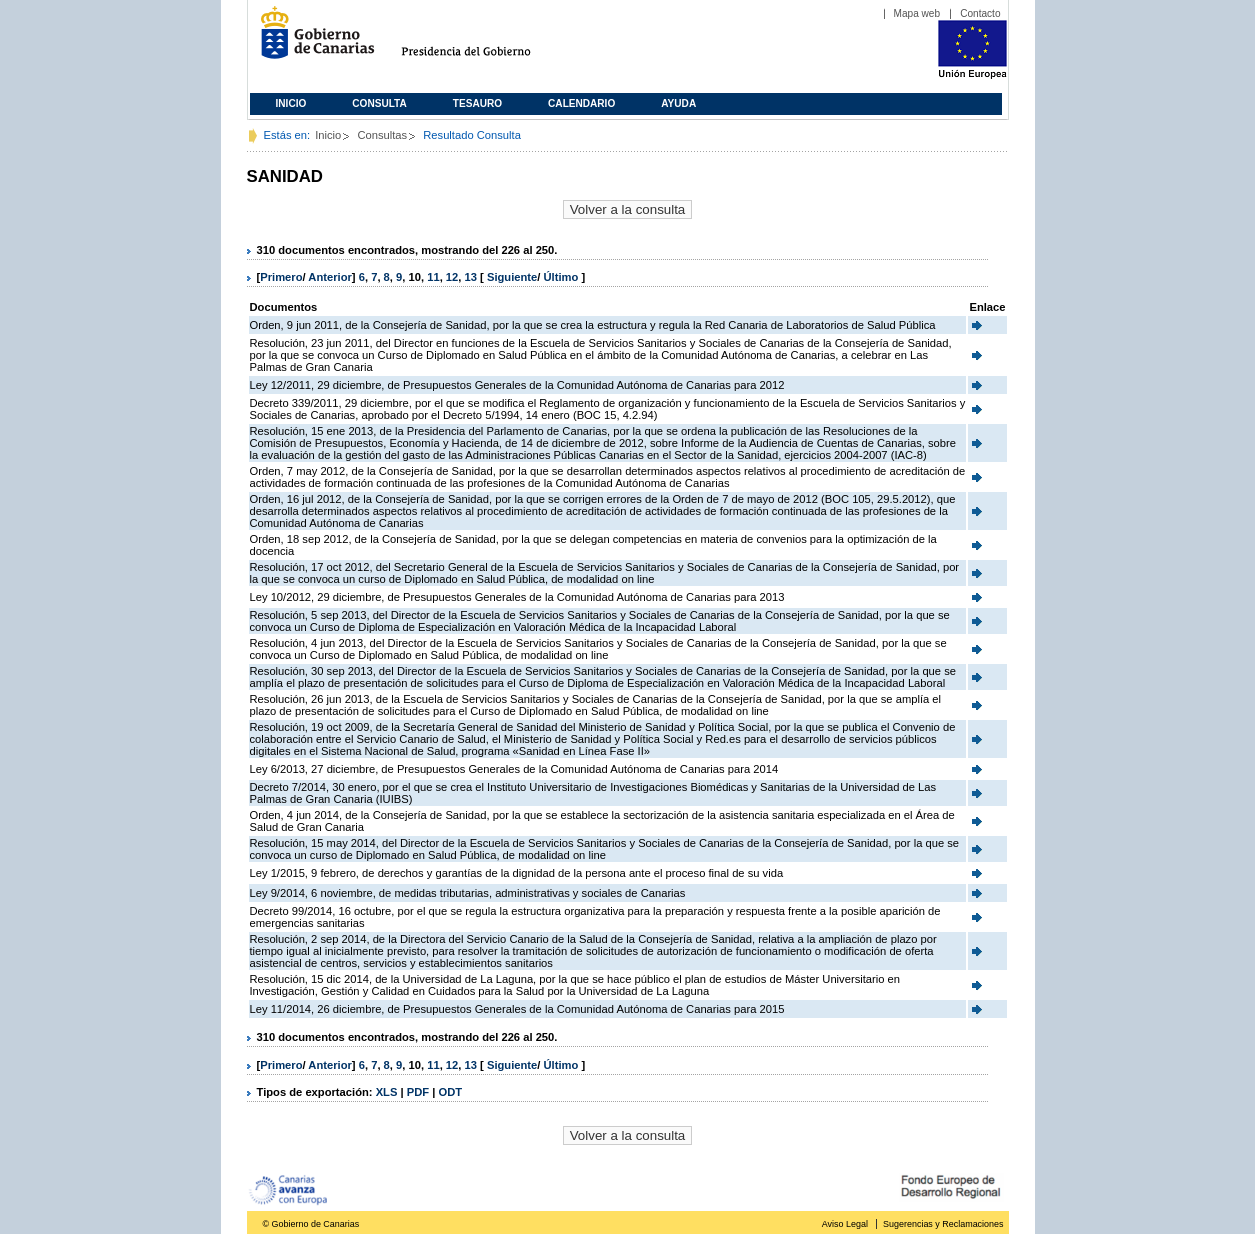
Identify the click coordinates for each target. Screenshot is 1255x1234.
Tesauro (477, 103)
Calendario (581, 103)
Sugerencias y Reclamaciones (943, 1224)
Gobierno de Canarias (311, 40)
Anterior (330, 277)
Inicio (291, 103)
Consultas (382, 135)
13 (471, 277)
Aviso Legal (845, 1224)
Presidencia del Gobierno (484, 40)
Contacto (980, 13)
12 (452, 277)
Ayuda (678, 103)
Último (563, 277)
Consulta (379, 103)
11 (433, 277)
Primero (281, 277)
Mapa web (917, 13)
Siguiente (512, 277)
